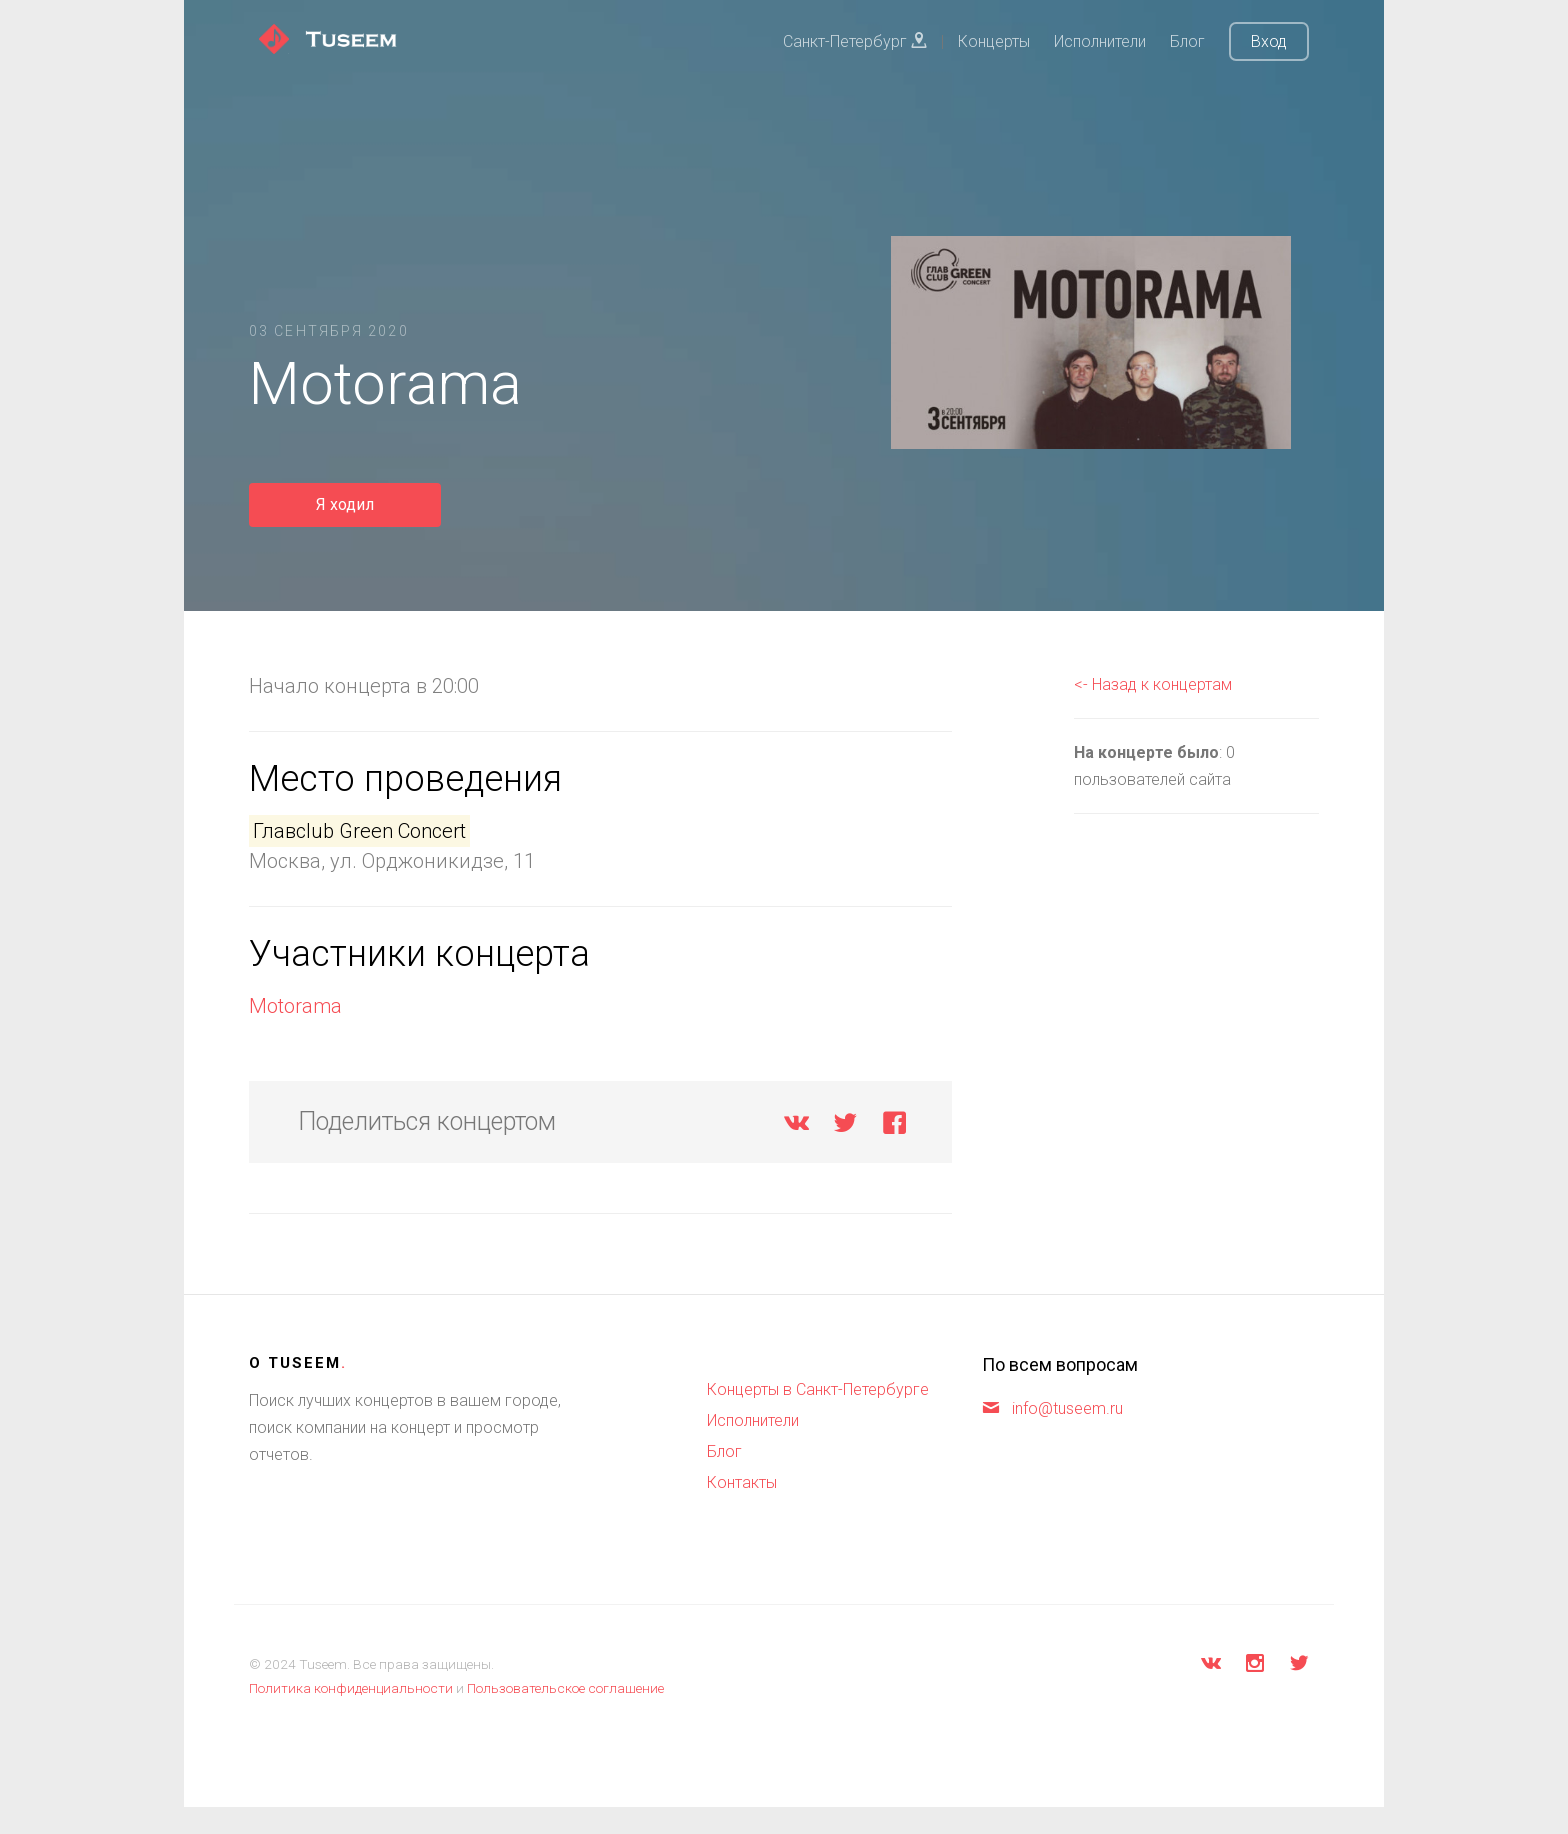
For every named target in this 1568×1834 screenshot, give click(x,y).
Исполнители (1100, 41)
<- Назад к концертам (1153, 684)
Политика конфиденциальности (351, 1688)
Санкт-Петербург (855, 41)
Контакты (742, 1482)
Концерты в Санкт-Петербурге (818, 1389)
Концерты (994, 41)
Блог (1187, 41)
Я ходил (345, 504)
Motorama (295, 1006)
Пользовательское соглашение (565, 1688)
